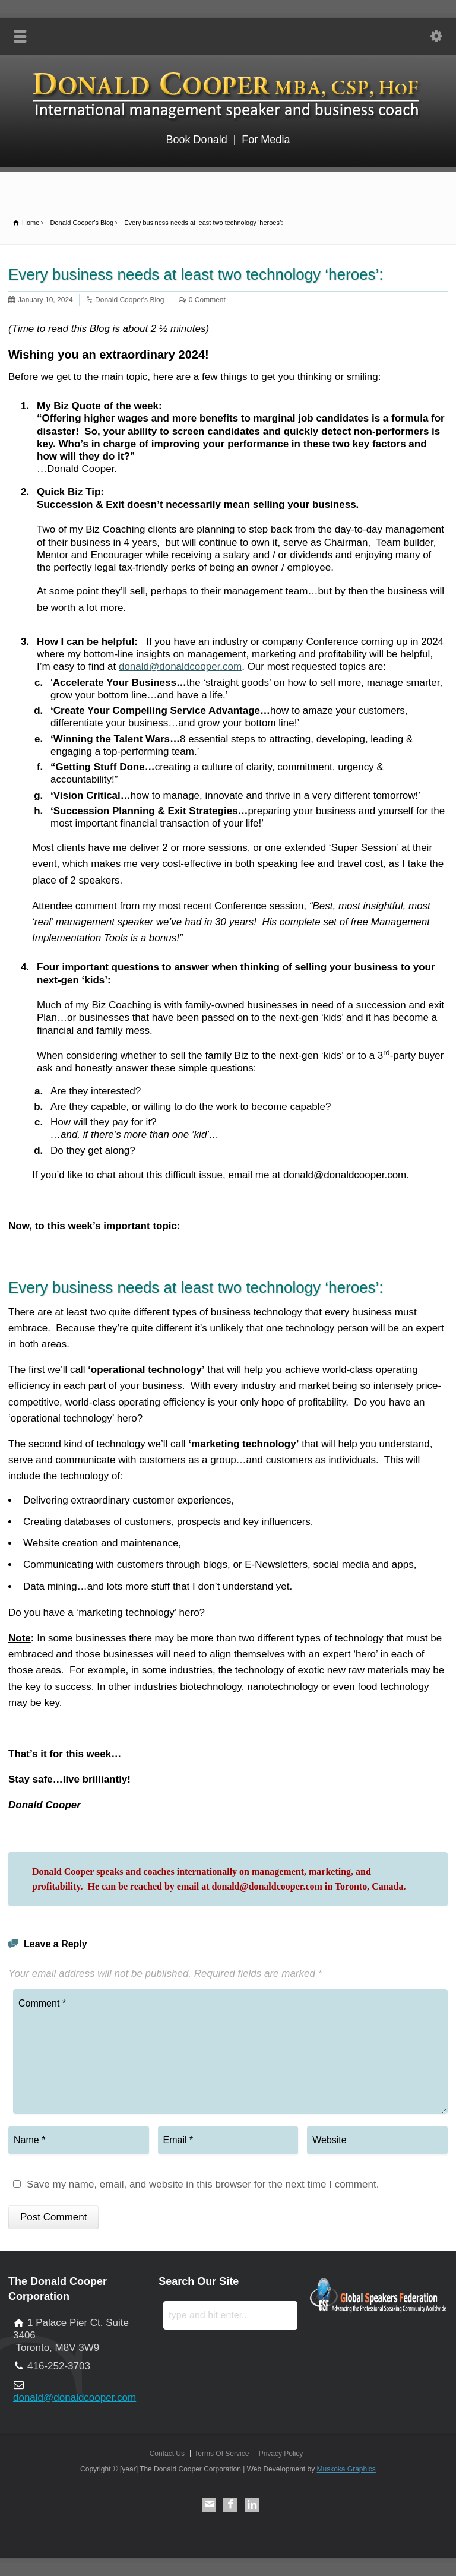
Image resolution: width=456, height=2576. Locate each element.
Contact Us (167, 2454)
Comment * (230, 2051)
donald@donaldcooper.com (180, 666)
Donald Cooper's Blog (129, 300)
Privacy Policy (281, 2454)
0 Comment (207, 300)
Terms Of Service (221, 2454)
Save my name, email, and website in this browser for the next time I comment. (203, 2184)
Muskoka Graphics (346, 2469)
